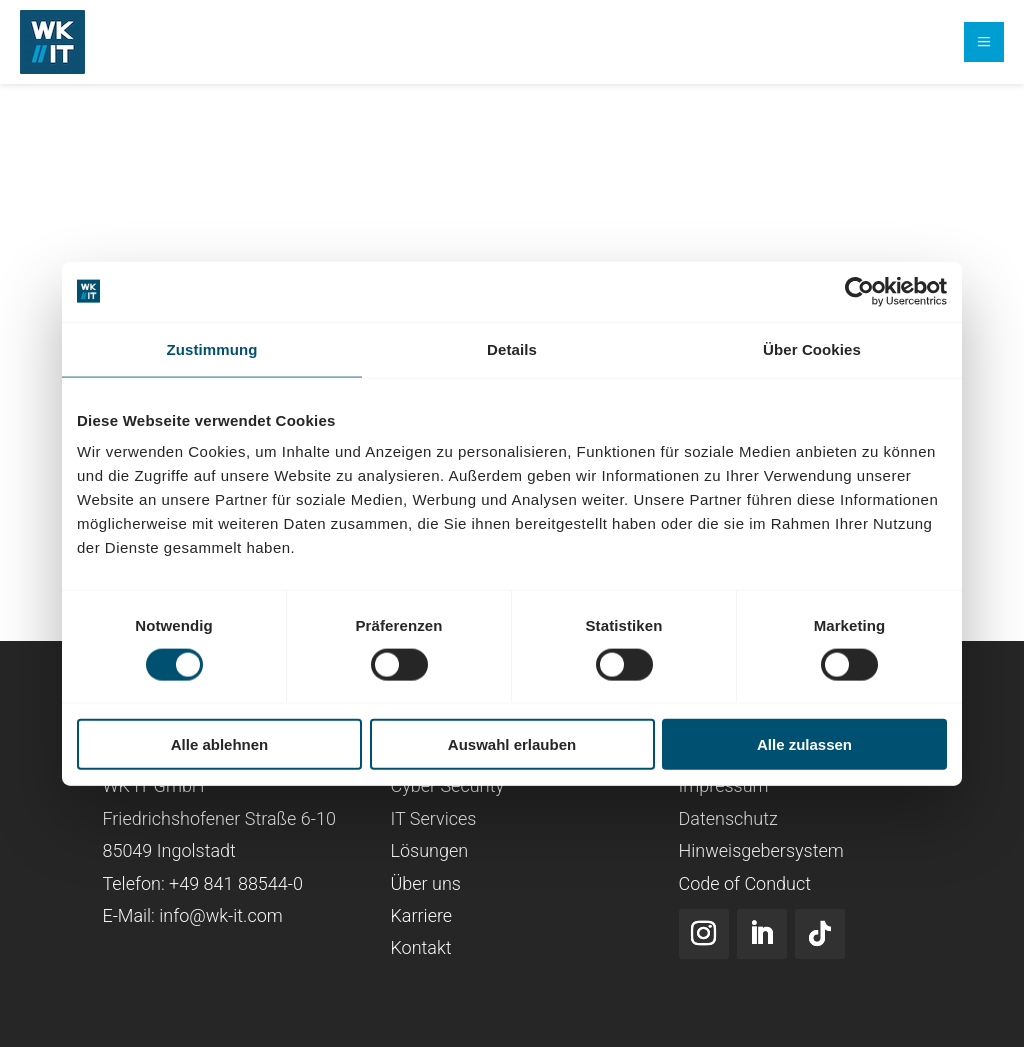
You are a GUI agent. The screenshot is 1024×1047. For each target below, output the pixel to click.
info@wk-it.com (220, 915)
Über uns (425, 882)
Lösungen (429, 850)
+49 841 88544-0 (236, 882)
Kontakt (420, 947)
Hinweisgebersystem (761, 850)
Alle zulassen (804, 744)
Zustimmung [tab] (212, 348)
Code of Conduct (745, 882)
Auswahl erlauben (512, 744)
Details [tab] (512, 348)
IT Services (433, 818)
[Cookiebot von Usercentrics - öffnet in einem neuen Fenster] (859, 291)
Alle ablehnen (220, 744)
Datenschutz (728, 818)
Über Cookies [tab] (812, 348)
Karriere (421, 915)
